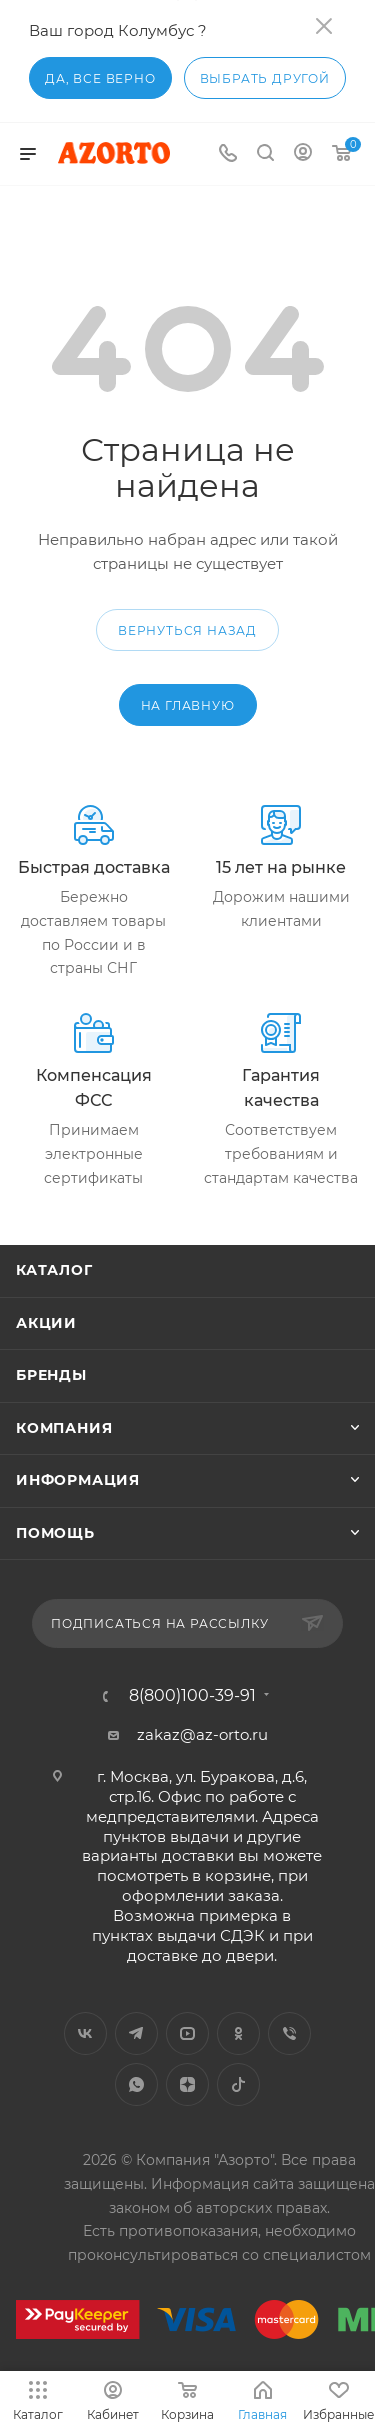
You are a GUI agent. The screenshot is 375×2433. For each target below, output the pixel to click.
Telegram (136, 2033)
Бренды (51, 1375)
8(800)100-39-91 (192, 1696)
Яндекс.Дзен (187, 2084)
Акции (46, 1323)
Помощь (55, 1533)
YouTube (187, 2033)
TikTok (238, 2084)
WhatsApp (136, 2084)
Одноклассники (238, 2033)
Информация (78, 1480)
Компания (64, 1428)
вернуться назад (187, 630)
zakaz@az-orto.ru (202, 1734)
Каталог (54, 1270)
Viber (289, 2033)
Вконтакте (85, 2033)
